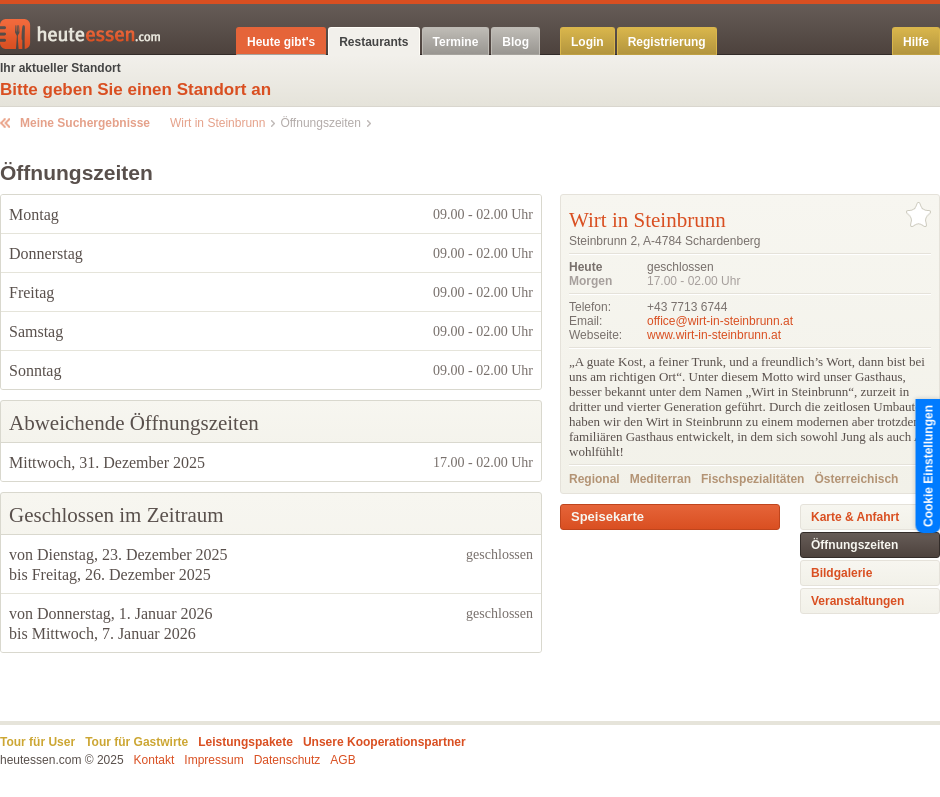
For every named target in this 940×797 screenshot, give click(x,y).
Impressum (213, 760)
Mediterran (660, 479)
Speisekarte (607, 516)
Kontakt (154, 760)
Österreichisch (856, 479)
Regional (594, 479)
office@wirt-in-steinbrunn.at (720, 321)
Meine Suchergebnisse (85, 123)
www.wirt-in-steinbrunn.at (714, 335)
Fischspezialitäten (752, 479)
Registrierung (667, 42)
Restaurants (373, 42)
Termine (456, 42)
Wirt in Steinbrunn (217, 123)
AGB (342, 760)
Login (587, 42)
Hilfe (916, 42)
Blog (515, 42)
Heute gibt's (281, 42)
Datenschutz (287, 760)
